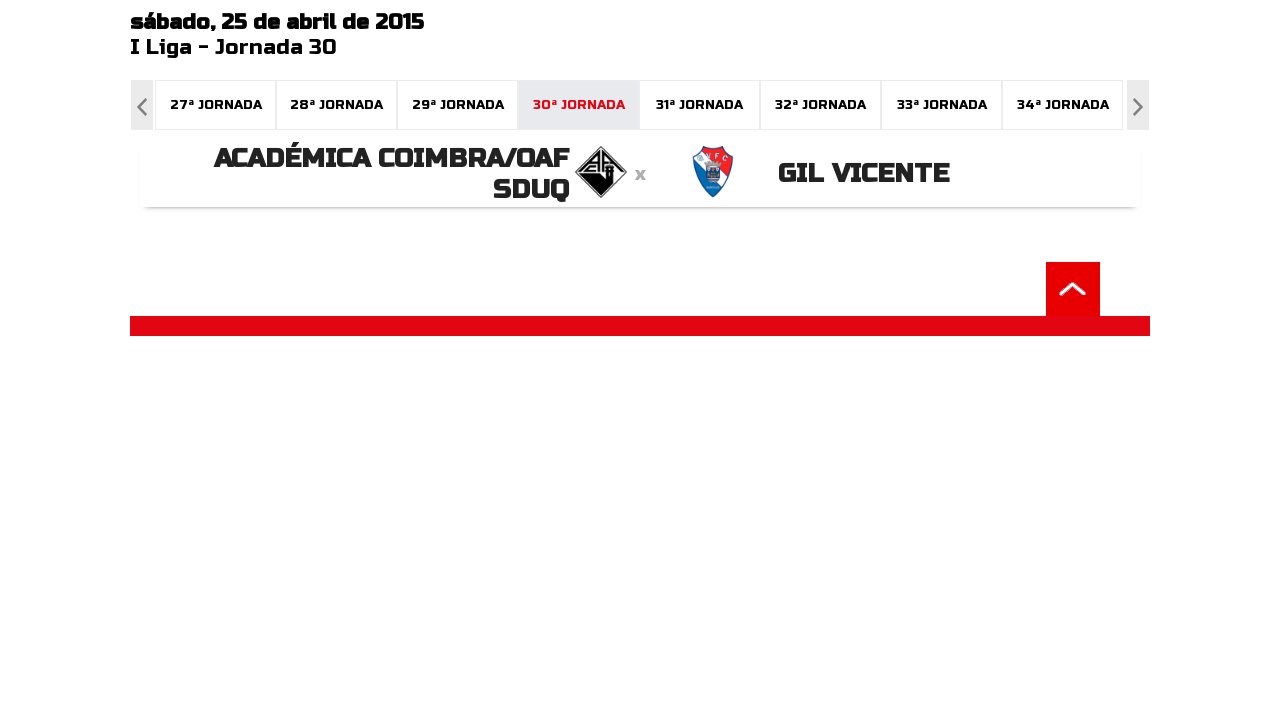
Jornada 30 (276, 47)
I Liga (161, 47)
